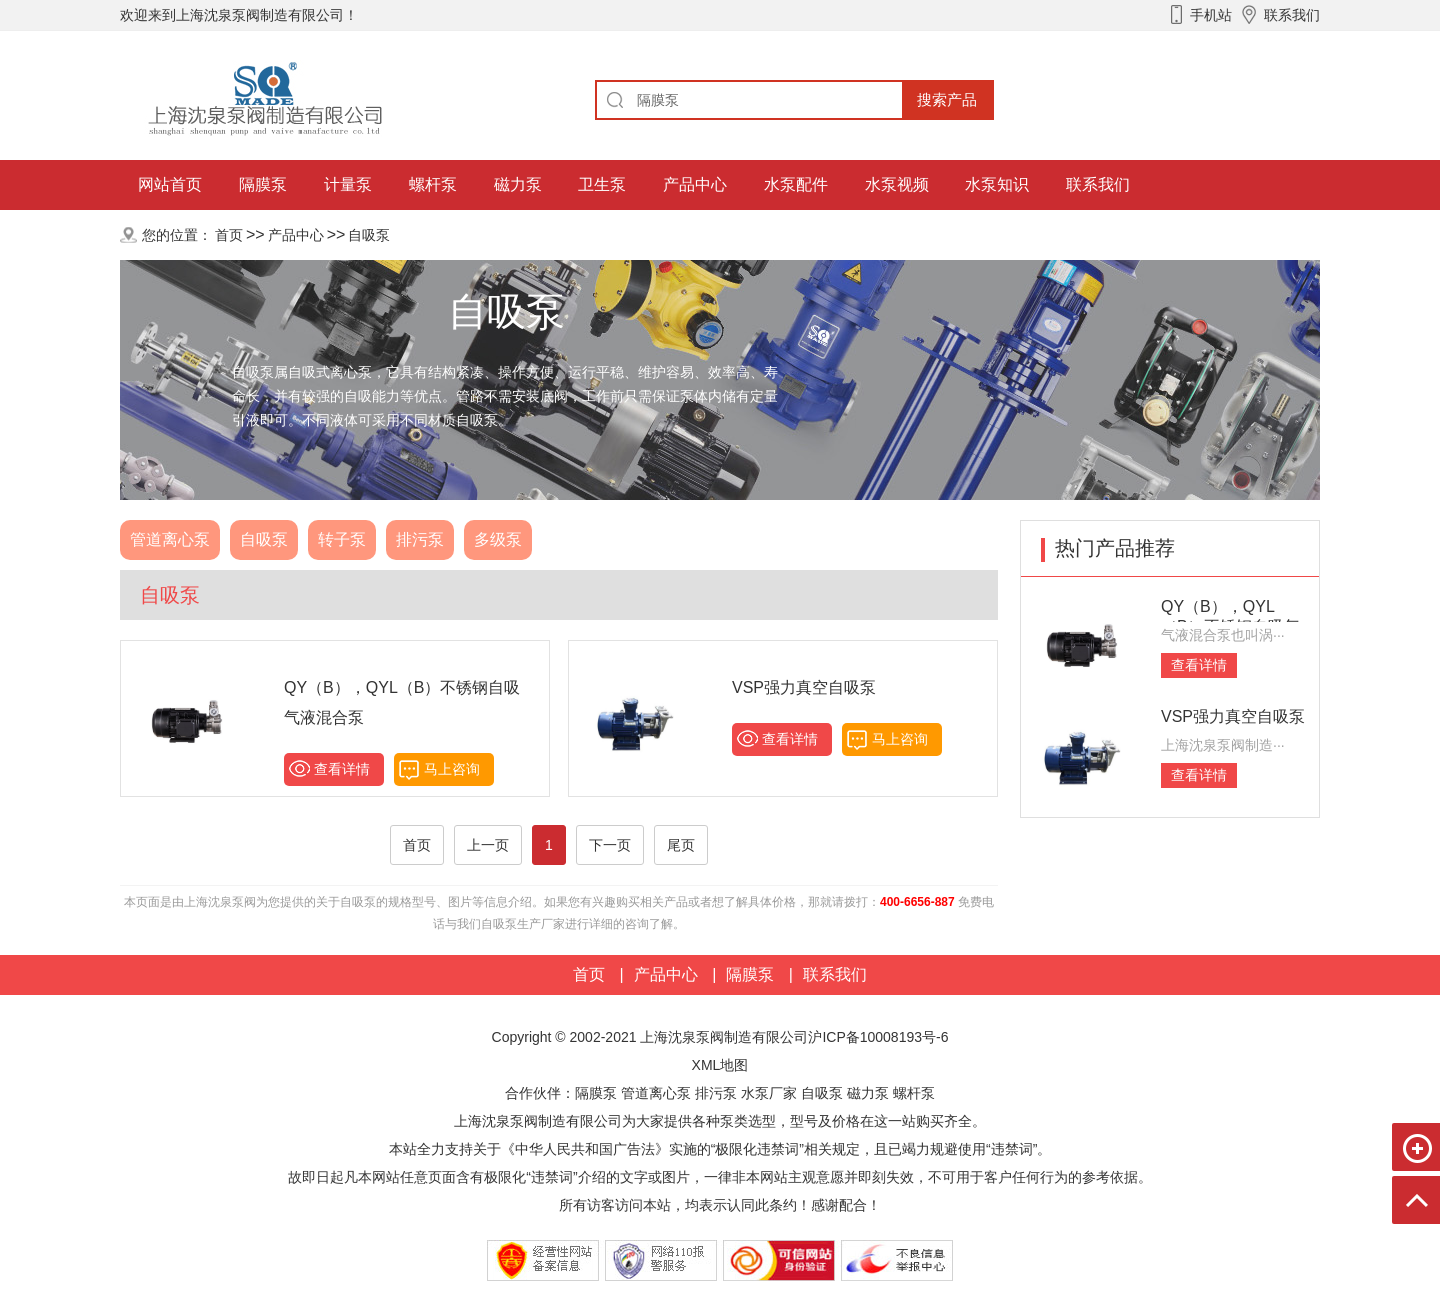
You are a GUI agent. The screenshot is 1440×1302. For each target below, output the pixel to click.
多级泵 (498, 539)
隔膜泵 (263, 184)
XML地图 (720, 1065)
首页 (229, 235)
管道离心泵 (170, 539)
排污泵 (420, 539)
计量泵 (348, 184)
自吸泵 (369, 235)
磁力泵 (518, 184)
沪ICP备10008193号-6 (878, 1037)
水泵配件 (796, 184)
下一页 (610, 845)
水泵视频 (897, 184)
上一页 (488, 845)
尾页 (681, 845)
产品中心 (695, 184)
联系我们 (1098, 184)
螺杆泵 (433, 184)
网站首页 (170, 184)
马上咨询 (452, 769)
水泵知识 (997, 184)
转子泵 (342, 539)
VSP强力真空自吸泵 (804, 687)
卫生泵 (602, 184)
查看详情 (342, 769)
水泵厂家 (769, 1093)
